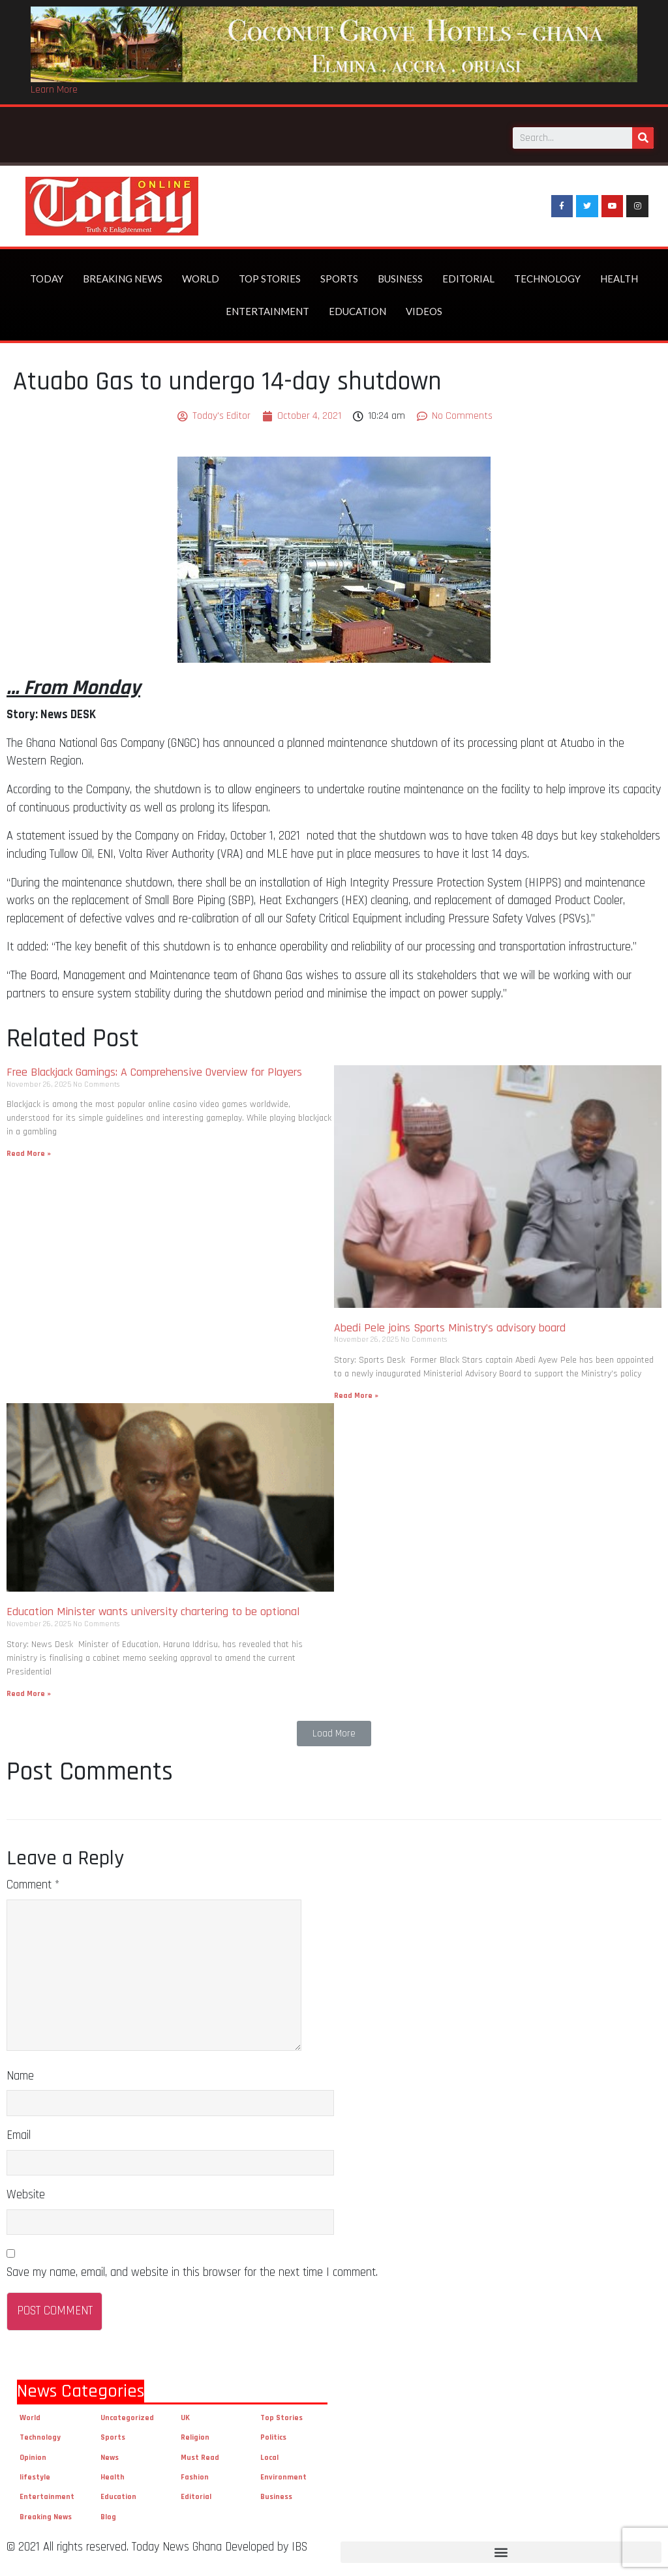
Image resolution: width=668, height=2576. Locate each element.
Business (400, 278)
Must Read (200, 2457)
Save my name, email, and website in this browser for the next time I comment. (192, 2272)
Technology (547, 278)
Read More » (29, 1154)
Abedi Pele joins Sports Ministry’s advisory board (450, 1327)
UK (185, 2418)
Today (46, 278)
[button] (334, 1733)
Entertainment (267, 311)
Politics (273, 2437)
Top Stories (270, 278)
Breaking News (122, 278)
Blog (108, 2517)
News (109, 2457)
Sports (339, 278)
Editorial (468, 278)
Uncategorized (127, 2418)
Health (619, 278)
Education (357, 311)
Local (269, 2457)
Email (19, 2135)
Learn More (54, 90)
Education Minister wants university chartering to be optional (155, 1611)
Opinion (33, 2457)
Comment (33, 1884)
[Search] (643, 138)
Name (20, 2076)
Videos (424, 311)
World (200, 278)
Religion (195, 2437)
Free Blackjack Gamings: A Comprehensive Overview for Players (154, 1072)
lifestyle (35, 2477)
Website (26, 2194)
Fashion (195, 2477)
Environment (283, 2477)
